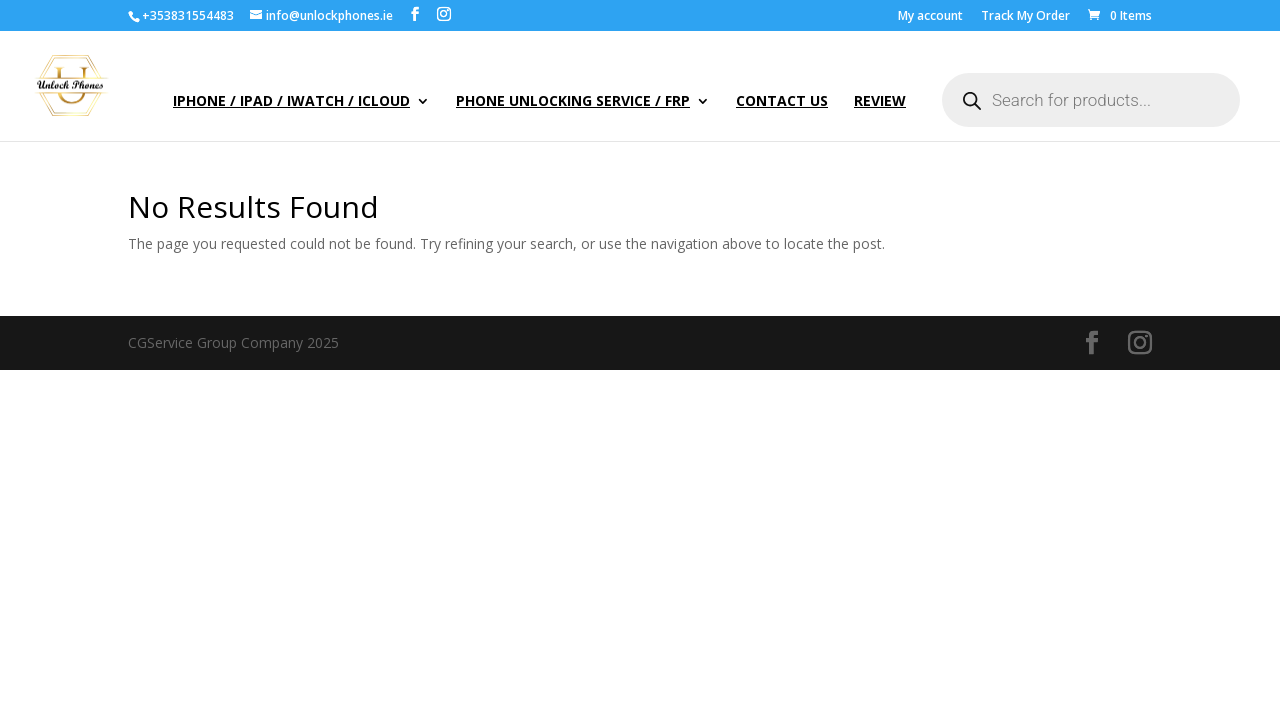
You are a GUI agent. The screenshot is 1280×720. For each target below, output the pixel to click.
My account (930, 17)
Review (880, 102)
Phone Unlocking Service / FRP (573, 102)
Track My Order (1025, 17)
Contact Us (782, 102)
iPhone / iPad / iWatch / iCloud (291, 102)
